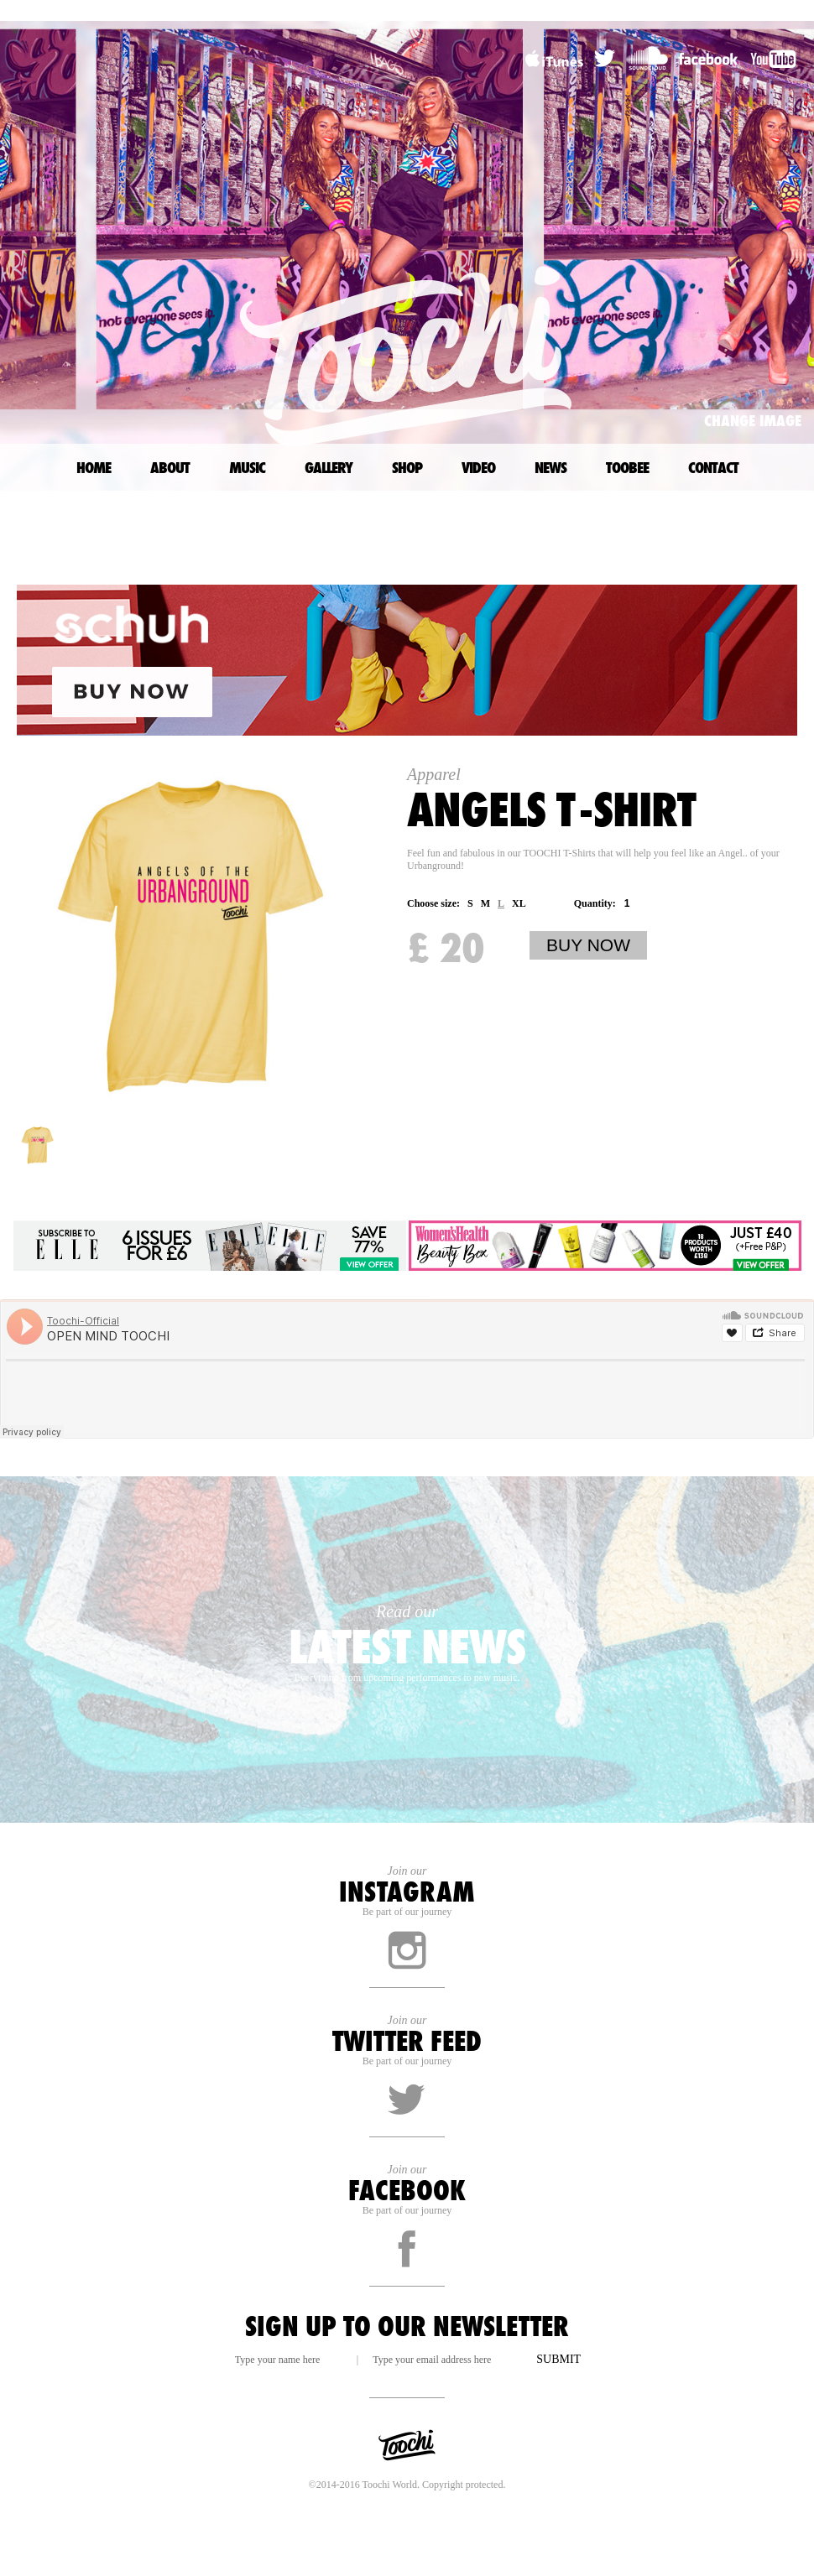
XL (519, 903)
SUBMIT (558, 2359)
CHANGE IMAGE (752, 420)
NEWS (550, 467)
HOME (93, 467)
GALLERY (328, 467)
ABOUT (170, 467)
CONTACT (713, 467)
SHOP (407, 467)
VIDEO (478, 467)
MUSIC (247, 467)
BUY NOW (588, 945)
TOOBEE (627, 467)
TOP (808, 525)
